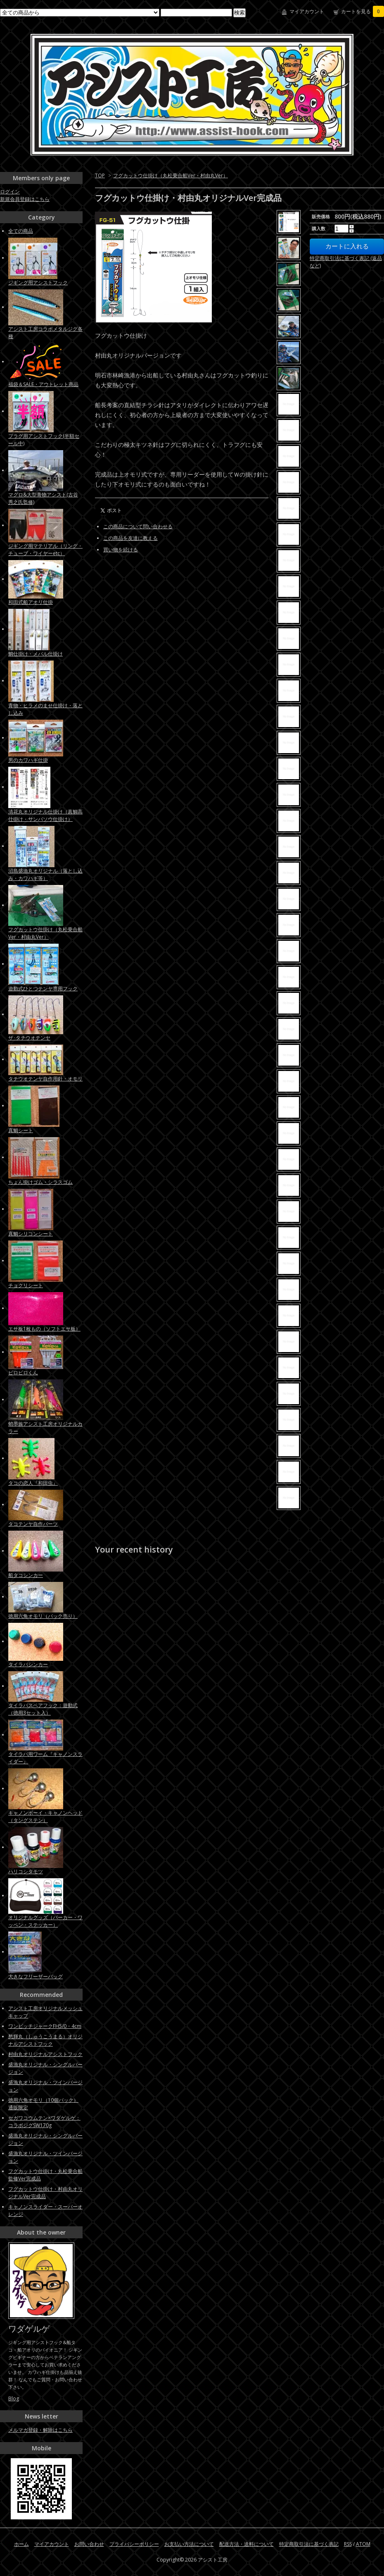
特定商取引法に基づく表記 (309, 2543)
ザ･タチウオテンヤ (29, 1037)
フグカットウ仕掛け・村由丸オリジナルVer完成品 (45, 2192)
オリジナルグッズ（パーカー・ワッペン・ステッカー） (45, 1921)
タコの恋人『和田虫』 (33, 1482)
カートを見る (362, 11)
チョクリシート (25, 1285)
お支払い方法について (189, 2543)
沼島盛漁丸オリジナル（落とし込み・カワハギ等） (45, 874)
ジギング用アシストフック (38, 282)
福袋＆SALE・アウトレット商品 (43, 384)
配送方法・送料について (246, 2543)
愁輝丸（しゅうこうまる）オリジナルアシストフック (45, 2040)
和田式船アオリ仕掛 (30, 602)
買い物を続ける (120, 549)
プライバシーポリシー (134, 2543)
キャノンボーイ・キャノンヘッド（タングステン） (45, 1816)
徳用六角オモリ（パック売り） (43, 1616)
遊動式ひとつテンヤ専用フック (43, 988)
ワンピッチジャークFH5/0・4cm (44, 2026)
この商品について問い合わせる (138, 526)
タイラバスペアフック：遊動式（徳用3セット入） (43, 1709)
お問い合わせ (89, 2543)
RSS (348, 2543)
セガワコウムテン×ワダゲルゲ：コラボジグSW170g (44, 2121)
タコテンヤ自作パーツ (33, 1523)
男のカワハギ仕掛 (28, 759)
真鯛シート (20, 1130)
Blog (13, 2398)
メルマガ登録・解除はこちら (40, 2429)
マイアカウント (306, 11)
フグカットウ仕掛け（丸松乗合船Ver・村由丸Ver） (170, 175)
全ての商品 (20, 230)
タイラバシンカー (28, 1664)
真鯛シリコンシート (30, 1233)
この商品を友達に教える (130, 537)
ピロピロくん (23, 1372)
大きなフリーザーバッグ (35, 1976)
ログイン (10, 191)
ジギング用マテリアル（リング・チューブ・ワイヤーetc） (45, 549)
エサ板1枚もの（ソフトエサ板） (44, 1328)
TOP (100, 175)
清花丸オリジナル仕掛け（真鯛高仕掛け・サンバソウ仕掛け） (45, 815)
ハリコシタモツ (25, 1871)
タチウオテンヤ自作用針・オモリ (45, 1078)
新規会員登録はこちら (25, 199)
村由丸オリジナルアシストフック (45, 2054)
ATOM (363, 2543)
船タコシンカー (25, 1575)
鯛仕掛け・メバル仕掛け (35, 653)
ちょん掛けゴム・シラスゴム (40, 1181)
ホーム (21, 2543)
